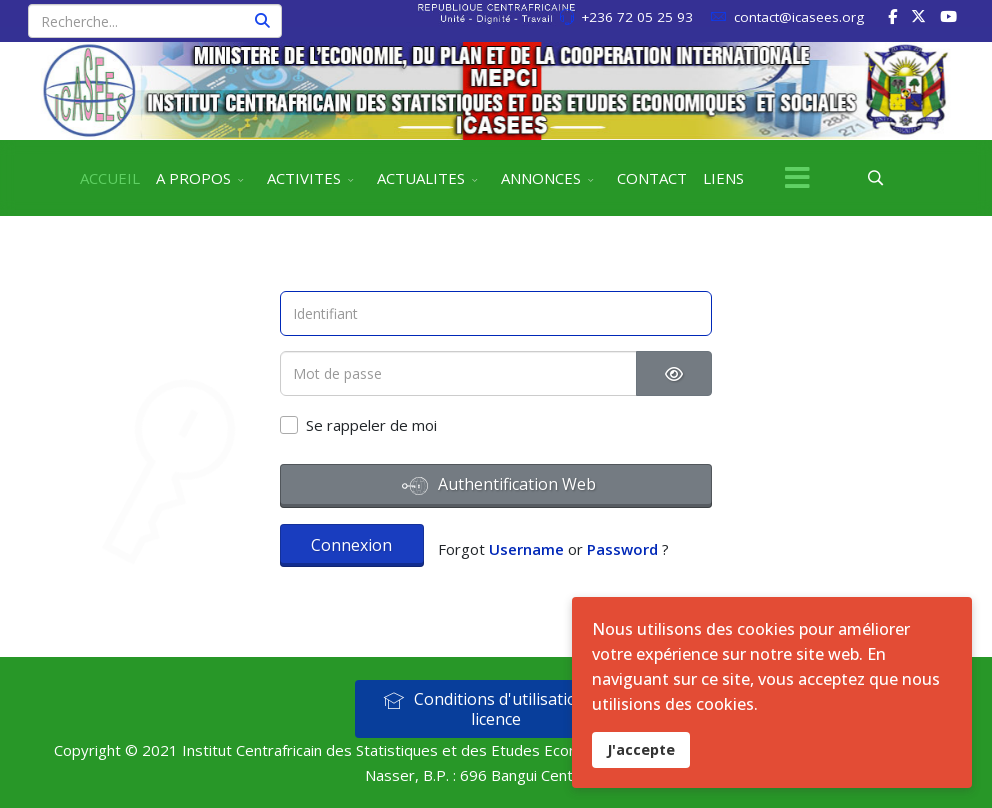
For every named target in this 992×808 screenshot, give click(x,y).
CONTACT (652, 178)
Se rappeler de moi (371, 425)
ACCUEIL (110, 178)
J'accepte (641, 749)
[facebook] (892, 16)
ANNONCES (541, 178)
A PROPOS (193, 178)
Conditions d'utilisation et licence (494, 709)
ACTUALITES (421, 178)
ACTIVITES (304, 178)
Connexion (351, 545)
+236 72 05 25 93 (637, 17)
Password (622, 549)
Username (526, 549)
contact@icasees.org (799, 17)
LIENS (723, 178)
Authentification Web (499, 486)
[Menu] (797, 178)
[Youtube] (948, 16)
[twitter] (918, 16)
